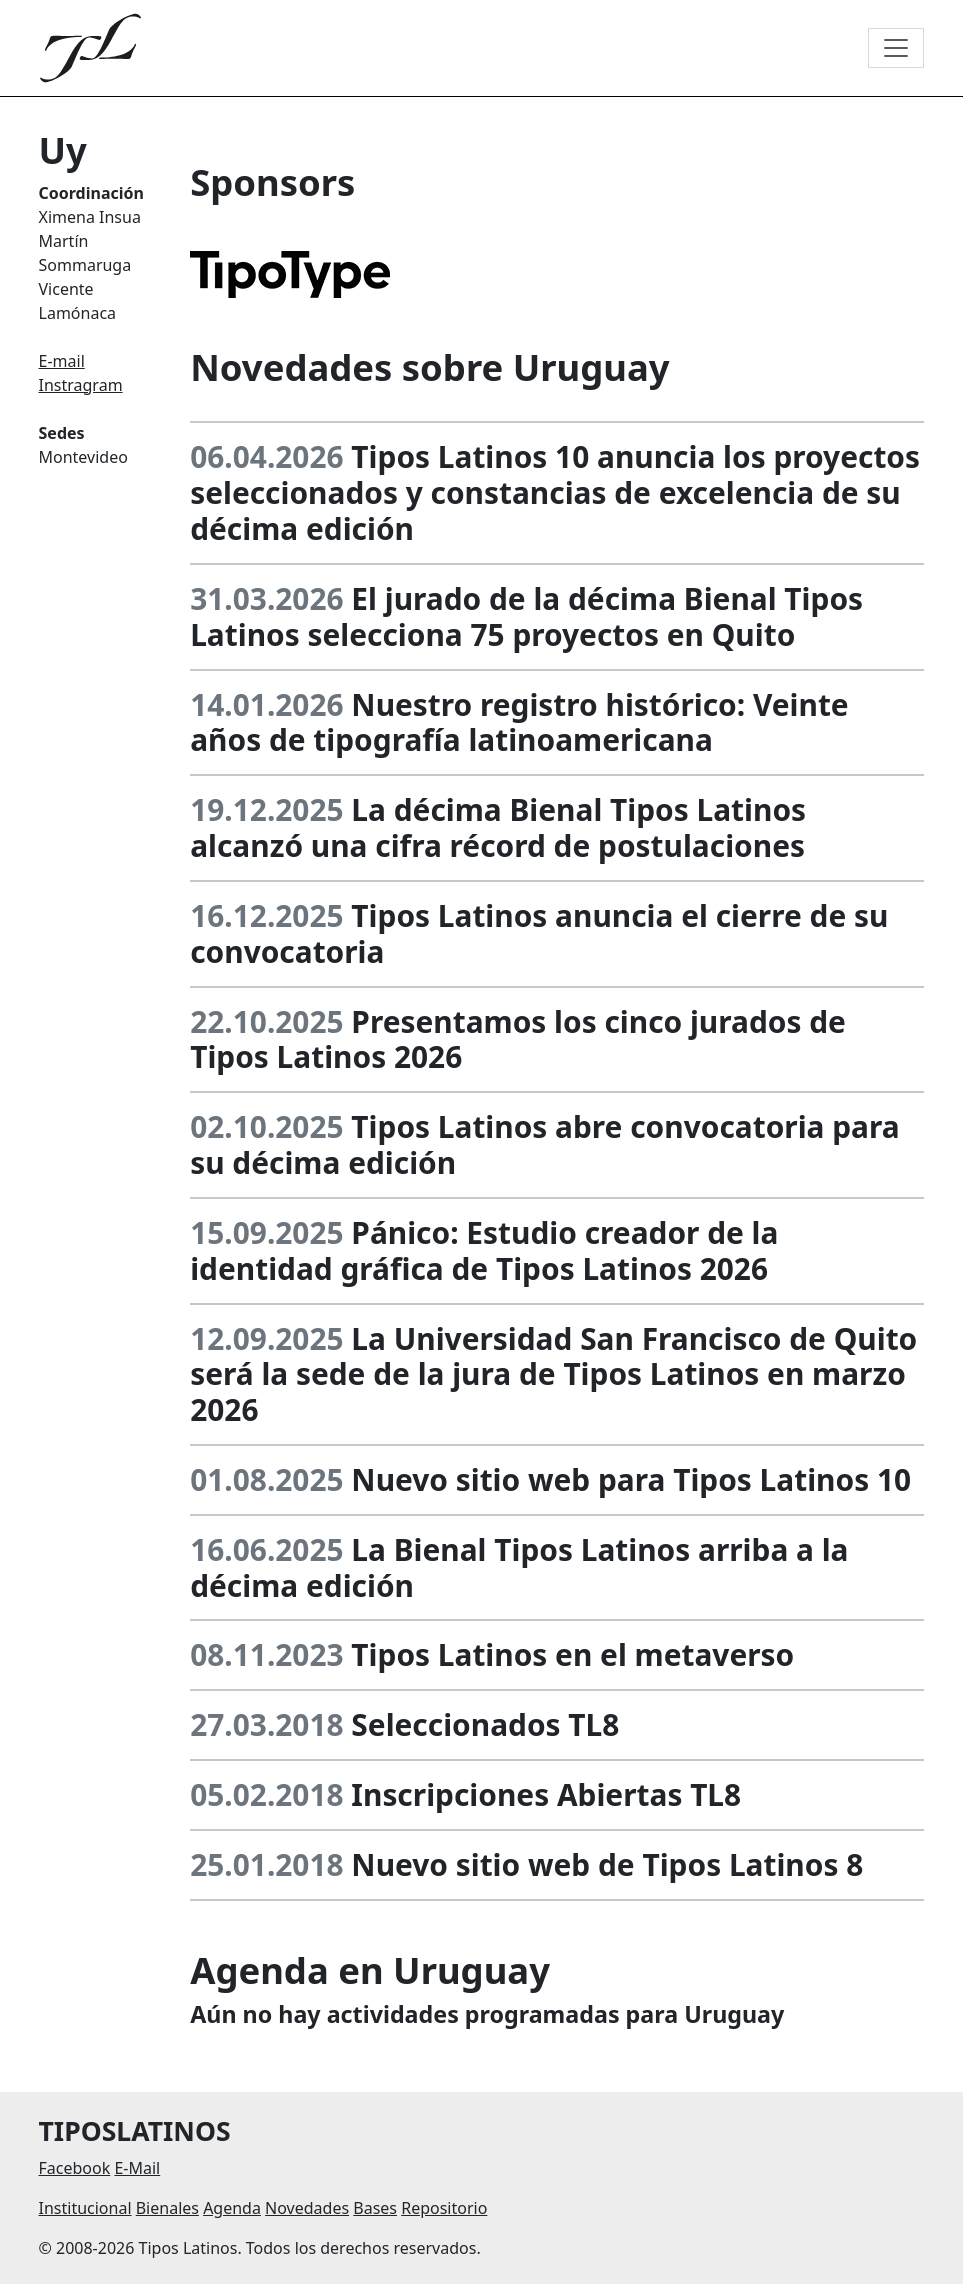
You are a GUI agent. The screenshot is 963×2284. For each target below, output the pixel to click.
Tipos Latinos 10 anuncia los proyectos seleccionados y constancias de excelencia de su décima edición (555, 492)
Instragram (81, 385)
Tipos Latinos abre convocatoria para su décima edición (544, 1144)
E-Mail (137, 2168)
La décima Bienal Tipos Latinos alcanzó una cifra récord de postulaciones (498, 827)
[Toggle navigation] (896, 48)
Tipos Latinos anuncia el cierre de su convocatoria (539, 933)
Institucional (85, 2208)
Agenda (232, 2208)
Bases (375, 2208)
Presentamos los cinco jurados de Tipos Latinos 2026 (518, 1039)
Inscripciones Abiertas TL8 (546, 1794)
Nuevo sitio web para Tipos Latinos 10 (631, 1479)
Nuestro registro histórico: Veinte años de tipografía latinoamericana (519, 722)
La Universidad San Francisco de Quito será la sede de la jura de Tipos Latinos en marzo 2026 (553, 1374)
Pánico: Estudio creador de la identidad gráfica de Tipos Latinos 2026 (484, 1250)
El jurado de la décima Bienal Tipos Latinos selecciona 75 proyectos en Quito (526, 616)
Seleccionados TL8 (485, 1724)
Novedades (307, 2208)
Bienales (167, 2208)
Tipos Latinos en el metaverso (572, 1654)
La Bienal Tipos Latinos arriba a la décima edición (519, 1567)
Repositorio (444, 2208)
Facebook (75, 2168)
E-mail (62, 361)
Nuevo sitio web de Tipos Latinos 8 (607, 1864)
